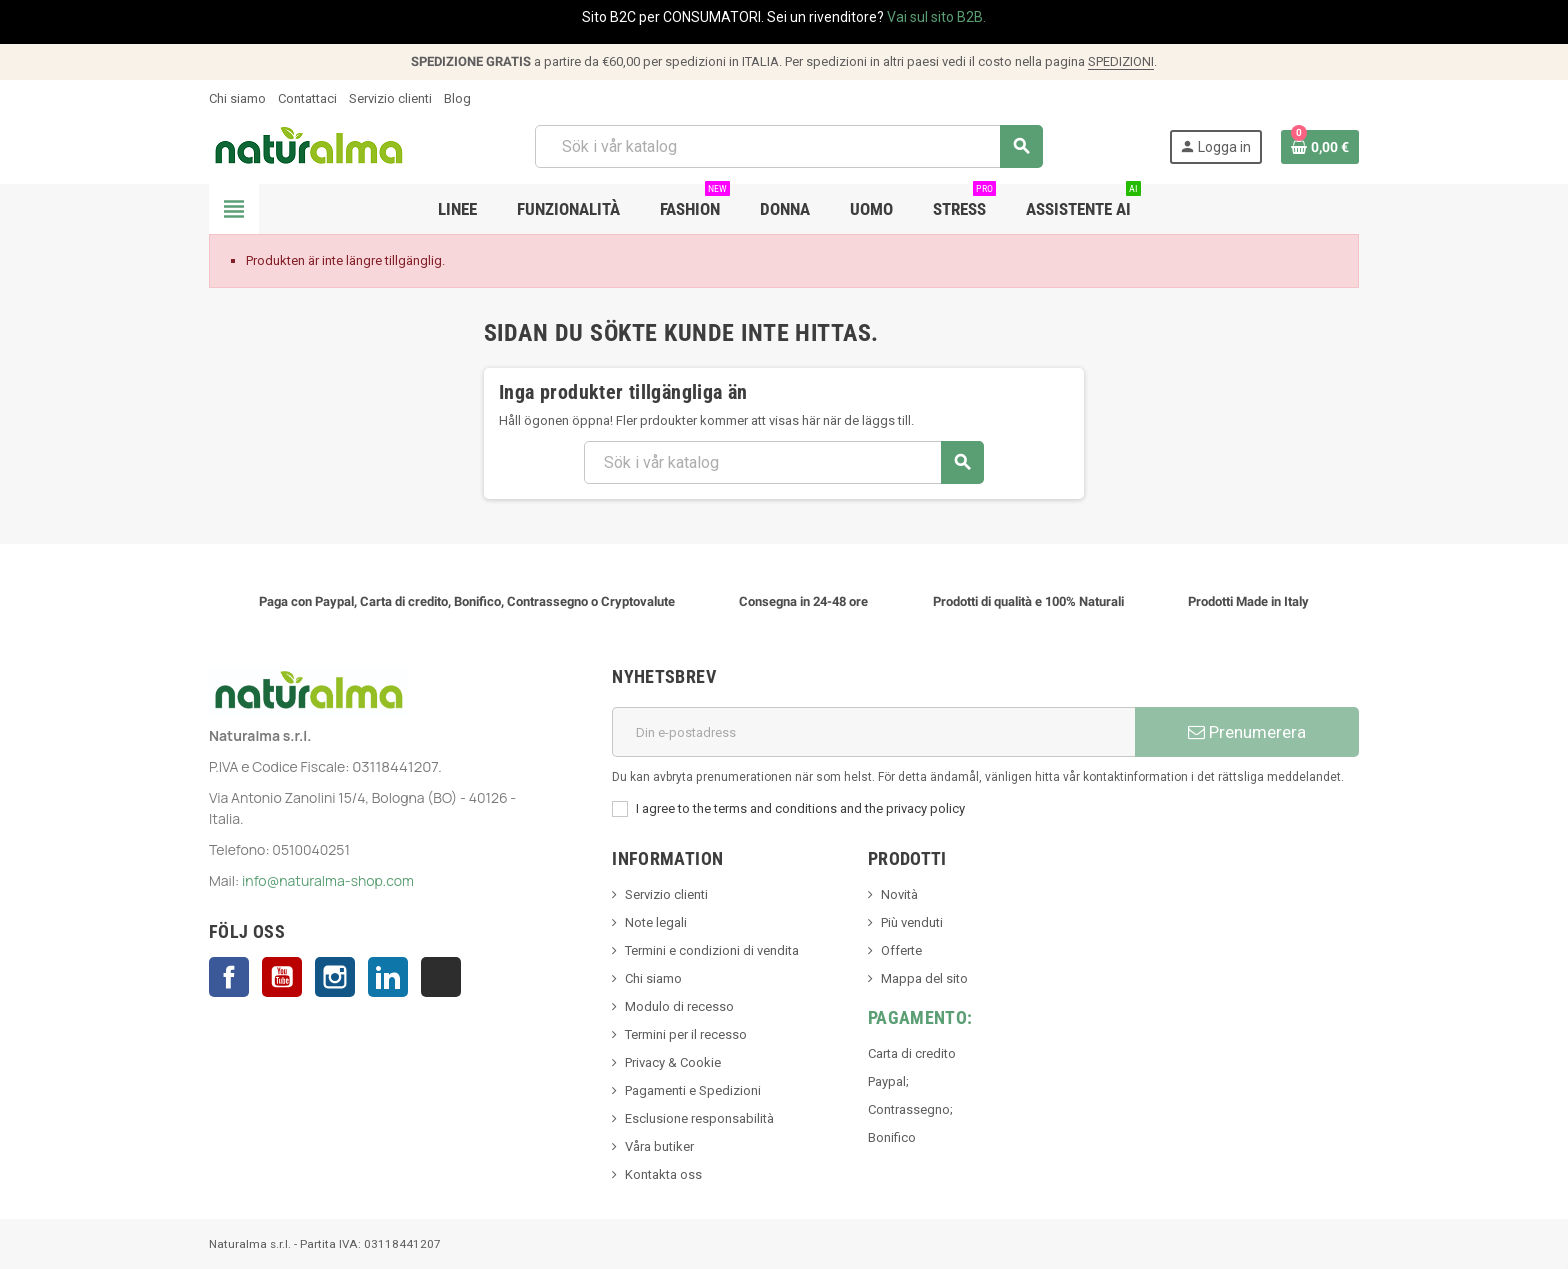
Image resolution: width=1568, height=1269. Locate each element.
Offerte (901, 950)
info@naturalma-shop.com (328, 880)
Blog (457, 98)
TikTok (441, 977)
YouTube (282, 977)
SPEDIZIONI (1121, 61)
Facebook (229, 977)
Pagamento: (920, 1017)
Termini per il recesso (686, 1034)
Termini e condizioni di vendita (712, 950)
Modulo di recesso (679, 1006)
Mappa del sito (924, 978)
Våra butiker (659, 1146)
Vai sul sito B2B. (936, 17)
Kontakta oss (663, 1174)
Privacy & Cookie (673, 1062)
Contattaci (307, 98)
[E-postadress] (873, 732)
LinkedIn (388, 977)
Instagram (335, 977)
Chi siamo (237, 98)
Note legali (656, 922)
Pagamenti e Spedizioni (693, 1090)
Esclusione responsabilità (699, 1118)
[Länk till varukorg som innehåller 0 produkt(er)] (1320, 147)
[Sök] (788, 146)
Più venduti (912, 922)
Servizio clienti (390, 98)
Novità (899, 894)
